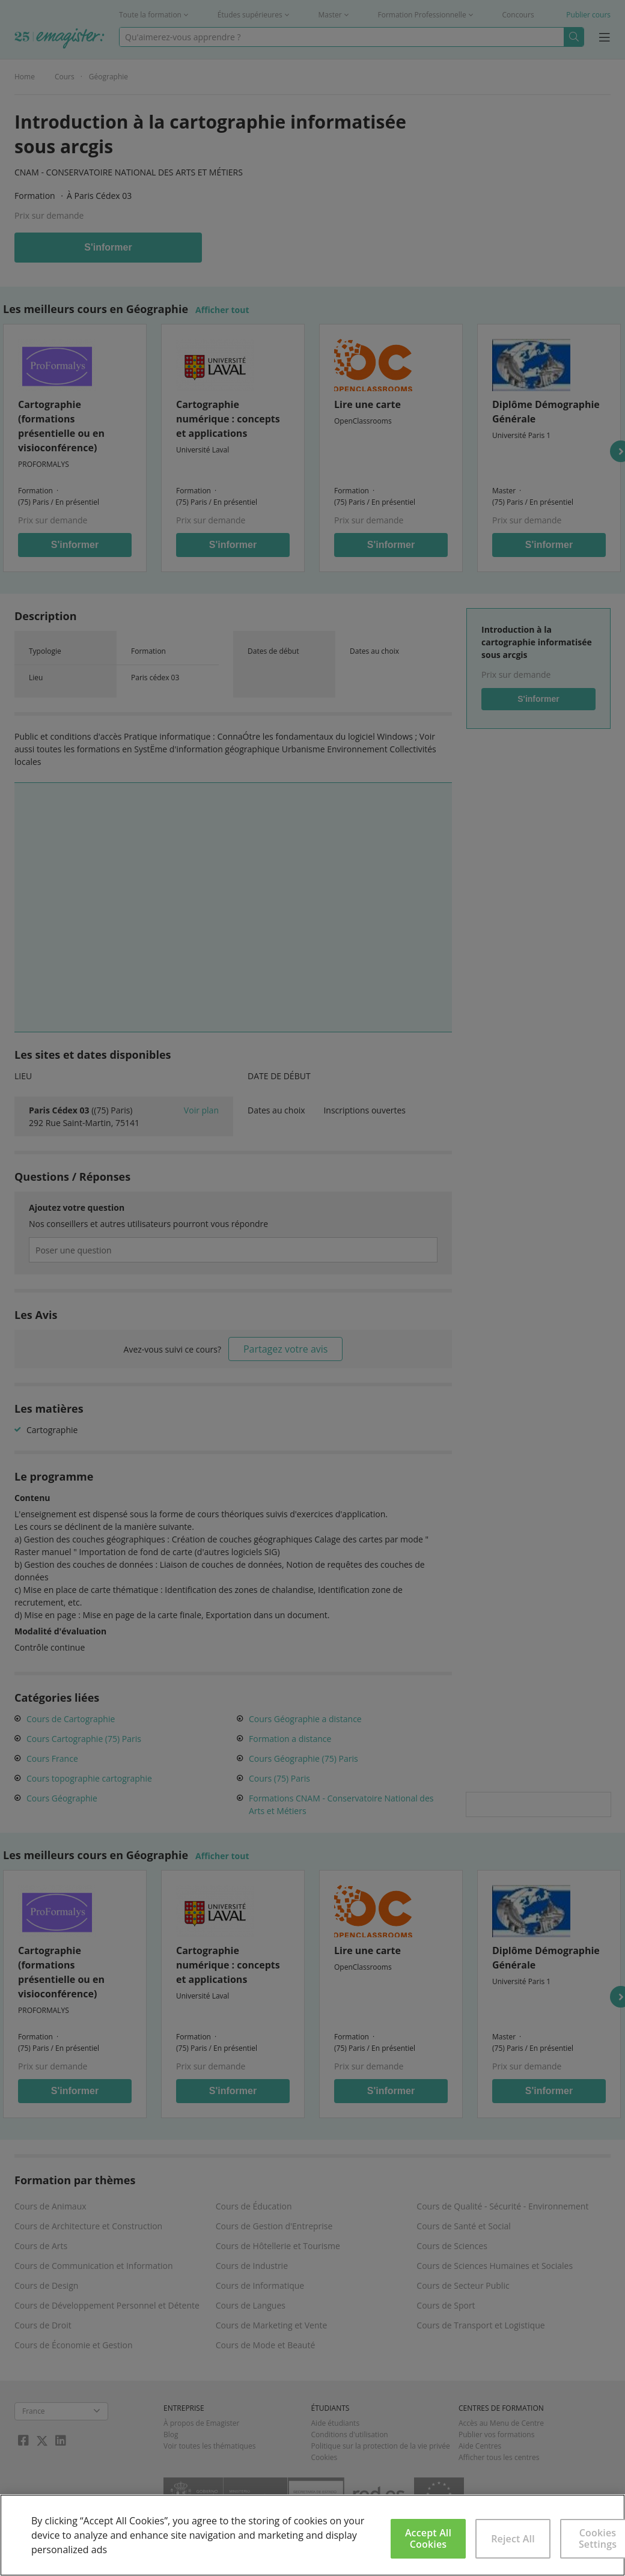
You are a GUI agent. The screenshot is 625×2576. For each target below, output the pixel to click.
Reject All (513, 2538)
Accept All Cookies (428, 2538)
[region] (312, 2535)
